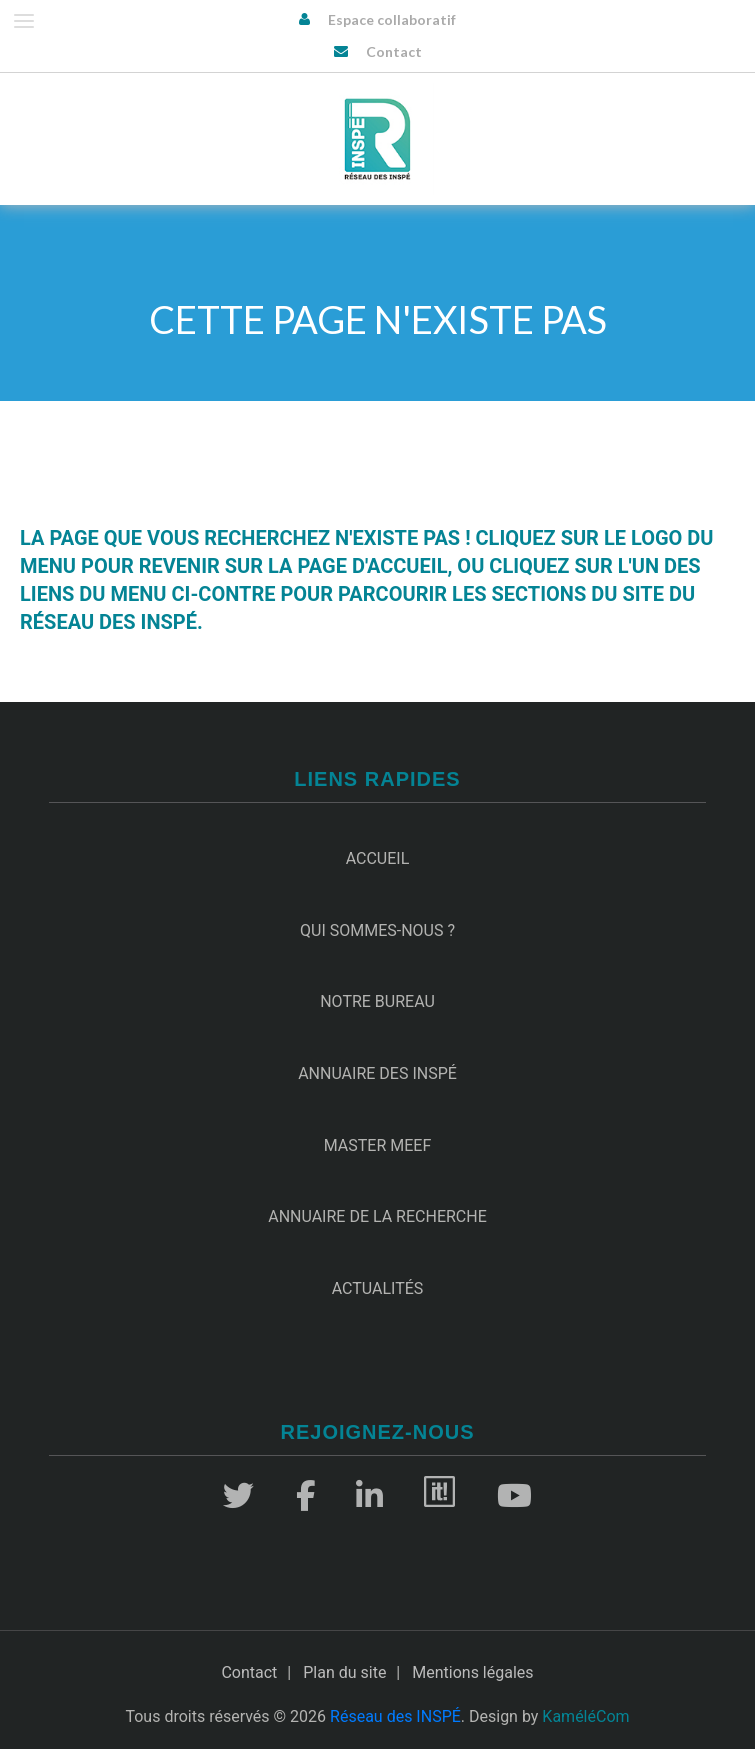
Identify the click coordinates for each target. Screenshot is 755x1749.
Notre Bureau (377, 1001)
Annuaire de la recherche (377, 1216)
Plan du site (344, 1672)
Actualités (378, 1288)
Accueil (378, 858)
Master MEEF (378, 1145)
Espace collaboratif (392, 19)
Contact (394, 51)
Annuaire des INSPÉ (377, 1073)
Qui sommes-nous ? (377, 930)
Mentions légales (472, 1672)
